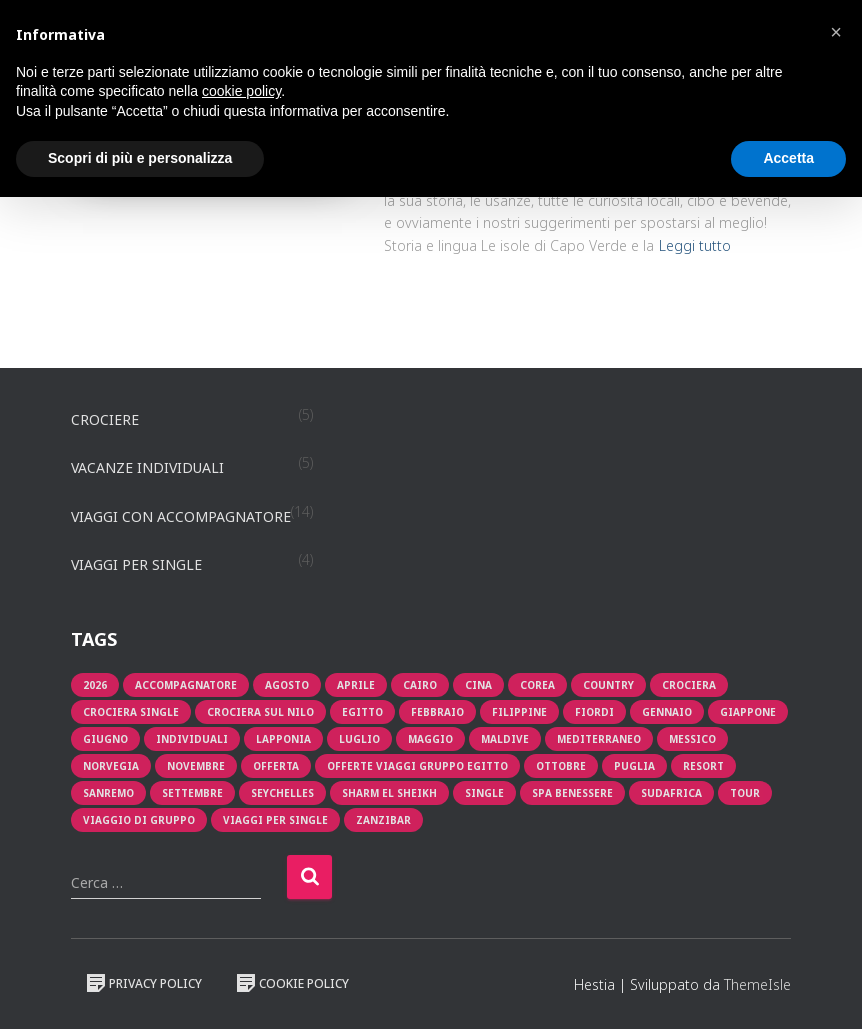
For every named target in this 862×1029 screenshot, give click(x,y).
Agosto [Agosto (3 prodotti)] (287, 685)
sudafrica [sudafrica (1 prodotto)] (671, 793)
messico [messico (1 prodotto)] (692, 739)
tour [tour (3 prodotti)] (745, 793)
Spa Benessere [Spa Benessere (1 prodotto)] (572, 793)
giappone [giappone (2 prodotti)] (748, 712)
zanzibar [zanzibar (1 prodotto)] (383, 820)
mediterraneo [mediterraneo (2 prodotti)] (599, 739)
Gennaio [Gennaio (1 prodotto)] (667, 712)
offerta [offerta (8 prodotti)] (276, 766)
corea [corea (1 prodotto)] (537, 685)
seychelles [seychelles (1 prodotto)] (282, 793)
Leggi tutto (695, 245)
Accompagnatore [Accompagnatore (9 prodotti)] (186, 685)
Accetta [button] (788, 158)
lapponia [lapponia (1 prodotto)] (283, 739)
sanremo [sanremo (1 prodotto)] (108, 793)
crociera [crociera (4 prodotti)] (689, 685)
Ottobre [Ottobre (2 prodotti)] (561, 766)
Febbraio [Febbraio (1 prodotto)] (437, 712)
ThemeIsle (757, 984)
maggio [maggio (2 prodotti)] (430, 739)
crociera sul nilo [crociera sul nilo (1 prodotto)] (260, 712)
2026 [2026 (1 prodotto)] (95, 685)
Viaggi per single (136, 564)
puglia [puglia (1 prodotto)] (634, 766)
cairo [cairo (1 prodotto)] (420, 685)
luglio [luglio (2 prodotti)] (359, 739)
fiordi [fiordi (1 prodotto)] (594, 712)
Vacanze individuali (147, 467)
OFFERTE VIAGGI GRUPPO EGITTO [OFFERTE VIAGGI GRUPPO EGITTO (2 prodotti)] (417, 766)
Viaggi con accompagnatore (181, 516)
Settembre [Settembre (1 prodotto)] (192, 793)
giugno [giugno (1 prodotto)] (105, 739)
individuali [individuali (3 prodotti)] (192, 739)
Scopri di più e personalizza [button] (140, 158)
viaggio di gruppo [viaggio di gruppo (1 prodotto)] (139, 820)
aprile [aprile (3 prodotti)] (356, 685)
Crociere (105, 419)
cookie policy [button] (241, 91)
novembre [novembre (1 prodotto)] (196, 766)
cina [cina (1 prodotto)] (478, 685)
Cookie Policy (292, 983)
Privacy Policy (144, 983)
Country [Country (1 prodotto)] (608, 685)
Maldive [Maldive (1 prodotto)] (505, 739)
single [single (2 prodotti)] (484, 793)
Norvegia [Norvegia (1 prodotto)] (111, 766)
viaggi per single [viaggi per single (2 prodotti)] (275, 820)
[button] (836, 32)
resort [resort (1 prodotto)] (703, 766)
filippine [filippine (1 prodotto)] (519, 712)
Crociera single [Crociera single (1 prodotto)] (131, 712)
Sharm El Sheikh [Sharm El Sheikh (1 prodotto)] (389, 793)
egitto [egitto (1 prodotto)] (362, 712)
